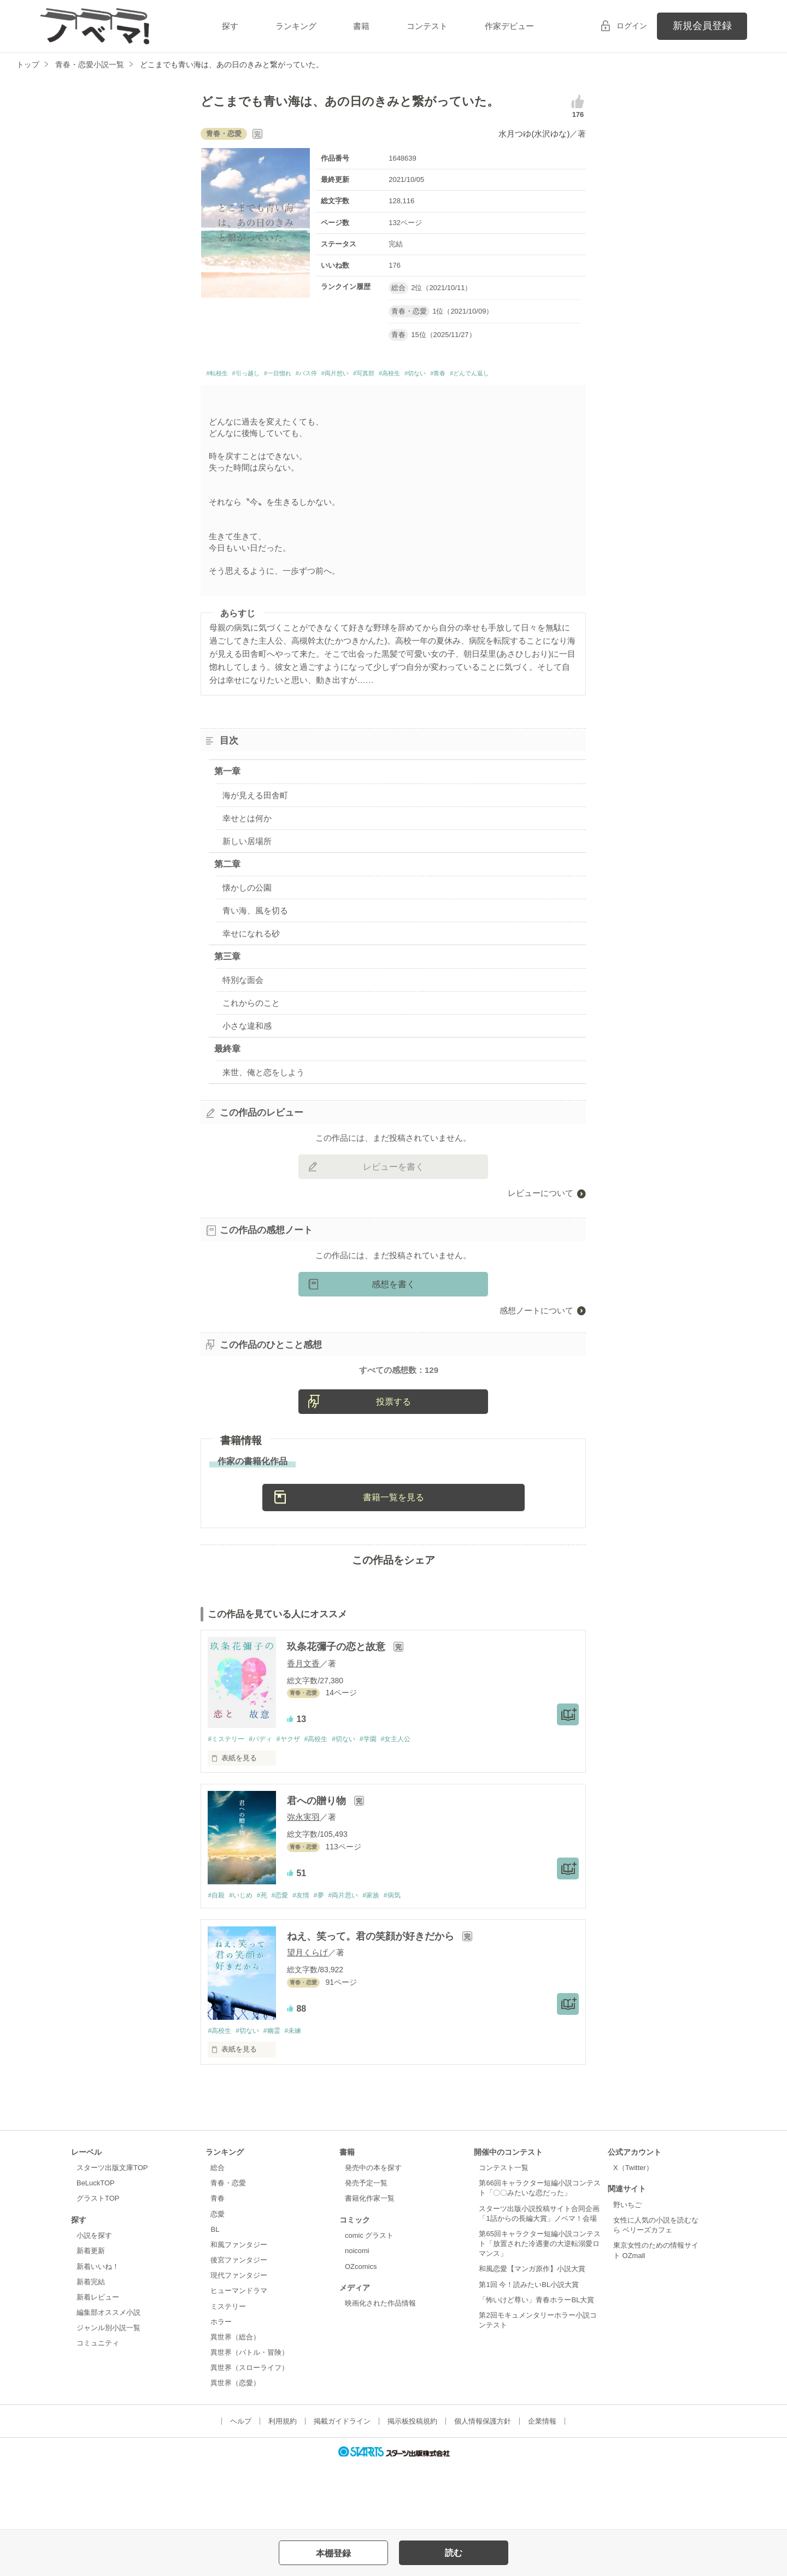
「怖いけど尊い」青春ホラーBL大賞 (536, 2363)
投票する (393, 1462)
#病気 (413, 1957)
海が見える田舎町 (255, 814)
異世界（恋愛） (235, 2446)
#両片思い (359, 1957)
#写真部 (418, 375)
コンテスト (427, 26)
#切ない (487, 375)
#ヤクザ (296, 1800)
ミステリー (228, 2369)
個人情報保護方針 (482, 2484)
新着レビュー (98, 2360)
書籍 (361, 26)
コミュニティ (98, 2406)
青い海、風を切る (255, 930)
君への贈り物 (318, 1862)
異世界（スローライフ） (249, 2431)
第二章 (227, 883)
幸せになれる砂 (251, 952)
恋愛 (217, 2277)
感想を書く (393, 1303)
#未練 (302, 2093)
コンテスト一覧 (503, 2231)
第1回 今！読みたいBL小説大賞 (529, 2347)
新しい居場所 (247, 860)
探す (230, 26)
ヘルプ (240, 2484)
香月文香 (303, 1724)
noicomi (357, 2314)
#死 (267, 1957)
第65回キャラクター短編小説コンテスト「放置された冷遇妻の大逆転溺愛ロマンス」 (539, 2307)
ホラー (221, 2384)
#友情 (311, 1957)
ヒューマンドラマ (238, 2354)
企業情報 (542, 2484)
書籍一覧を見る (393, 1558)
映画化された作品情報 (380, 2366)
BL (214, 2292)
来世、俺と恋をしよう (263, 1092)
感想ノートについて (536, 1330)
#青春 (518, 375)
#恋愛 (288, 1957)
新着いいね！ (98, 2329)
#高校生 (452, 375)
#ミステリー (227, 1800)
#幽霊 (278, 2093)
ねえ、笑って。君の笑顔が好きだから (372, 1998)
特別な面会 (242, 999)
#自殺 (217, 1957)
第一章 (227, 790)
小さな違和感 (247, 1045)
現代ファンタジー (238, 2339)
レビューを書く (393, 1186)
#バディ (265, 1800)
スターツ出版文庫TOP (112, 2231)
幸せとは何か (247, 837)
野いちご (627, 2268)
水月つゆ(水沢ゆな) (533, 133)
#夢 (331, 1957)
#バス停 (340, 375)
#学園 (385, 1800)
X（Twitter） (633, 2231)
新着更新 (91, 2314)
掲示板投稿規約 (412, 2484)
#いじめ (244, 1957)
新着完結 (91, 2345)
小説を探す (94, 2299)
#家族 (389, 1957)
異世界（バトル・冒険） (249, 2416)
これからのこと (251, 1022)
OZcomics (361, 2329)
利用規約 (282, 2484)
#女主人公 (416, 1800)
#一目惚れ (302, 375)
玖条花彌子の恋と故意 (337, 1707)
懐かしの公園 (247, 907)
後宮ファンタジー (238, 2323)
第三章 (227, 975)
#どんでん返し (233, 391)
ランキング (295, 26)
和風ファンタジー (238, 2308)
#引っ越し (259, 375)
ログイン (631, 25)
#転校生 (220, 375)
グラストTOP (98, 2261)
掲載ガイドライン (342, 2484)
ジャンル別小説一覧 (108, 2391)
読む (453, 2552)
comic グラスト (369, 2299)
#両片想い (379, 375)
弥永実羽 (303, 1878)
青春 (217, 2261)
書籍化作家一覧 (370, 2261)
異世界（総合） (235, 2400)
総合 (217, 2231)
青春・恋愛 (228, 2246)
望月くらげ (307, 2015)
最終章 (227, 1068)
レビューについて (540, 1212)
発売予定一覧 (366, 2246)
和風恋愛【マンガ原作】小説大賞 (532, 2332)
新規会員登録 (702, 25)
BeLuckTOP (96, 2246)
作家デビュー (509, 26)
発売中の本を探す (373, 2231)
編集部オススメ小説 (108, 2376)
